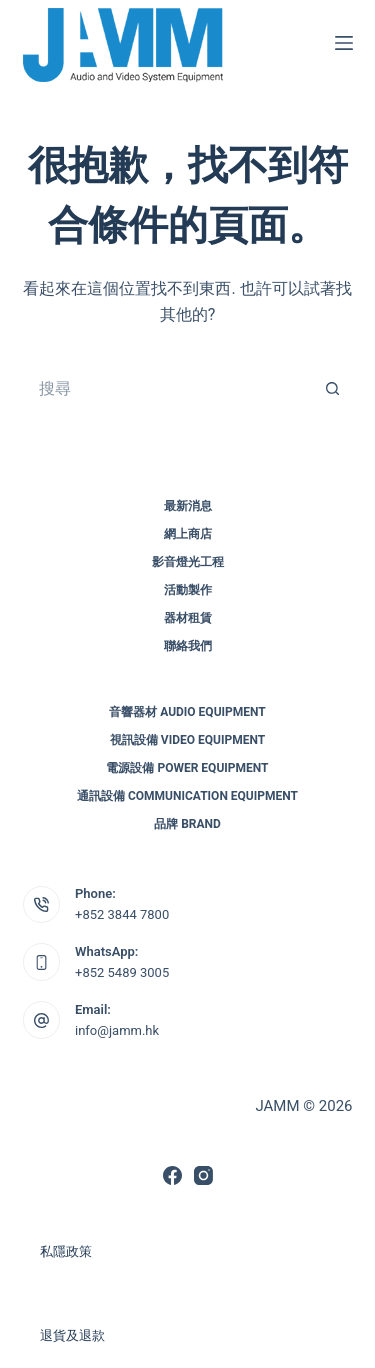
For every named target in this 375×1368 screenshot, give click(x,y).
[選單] (344, 43)
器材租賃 (188, 618)
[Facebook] (172, 1175)
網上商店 (188, 534)
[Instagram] (203, 1175)
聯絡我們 (188, 646)
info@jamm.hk (117, 1030)
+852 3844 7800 (122, 914)
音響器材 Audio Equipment (187, 712)
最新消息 (188, 506)
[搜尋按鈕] (333, 389)
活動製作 (188, 590)
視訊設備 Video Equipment (187, 740)
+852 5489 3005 (122, 972)
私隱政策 (66, 1251)
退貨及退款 (72, 1335)
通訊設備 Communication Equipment (187, 796)
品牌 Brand (187, 824)
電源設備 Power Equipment (187, 768)
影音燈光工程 (188, 562)
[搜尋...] (168, 389)
